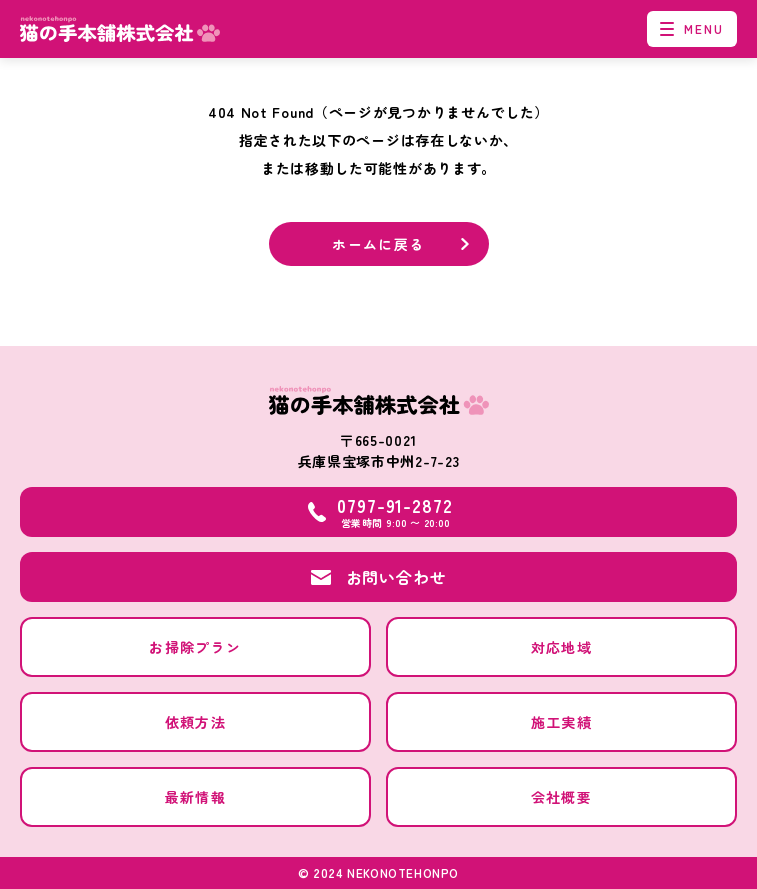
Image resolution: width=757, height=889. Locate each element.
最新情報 (196, 797)
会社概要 (562, 797)
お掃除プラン (195, 647)
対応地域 (562, 647)
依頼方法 (196, 722)
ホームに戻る (378, 244)
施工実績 (562, 722)
